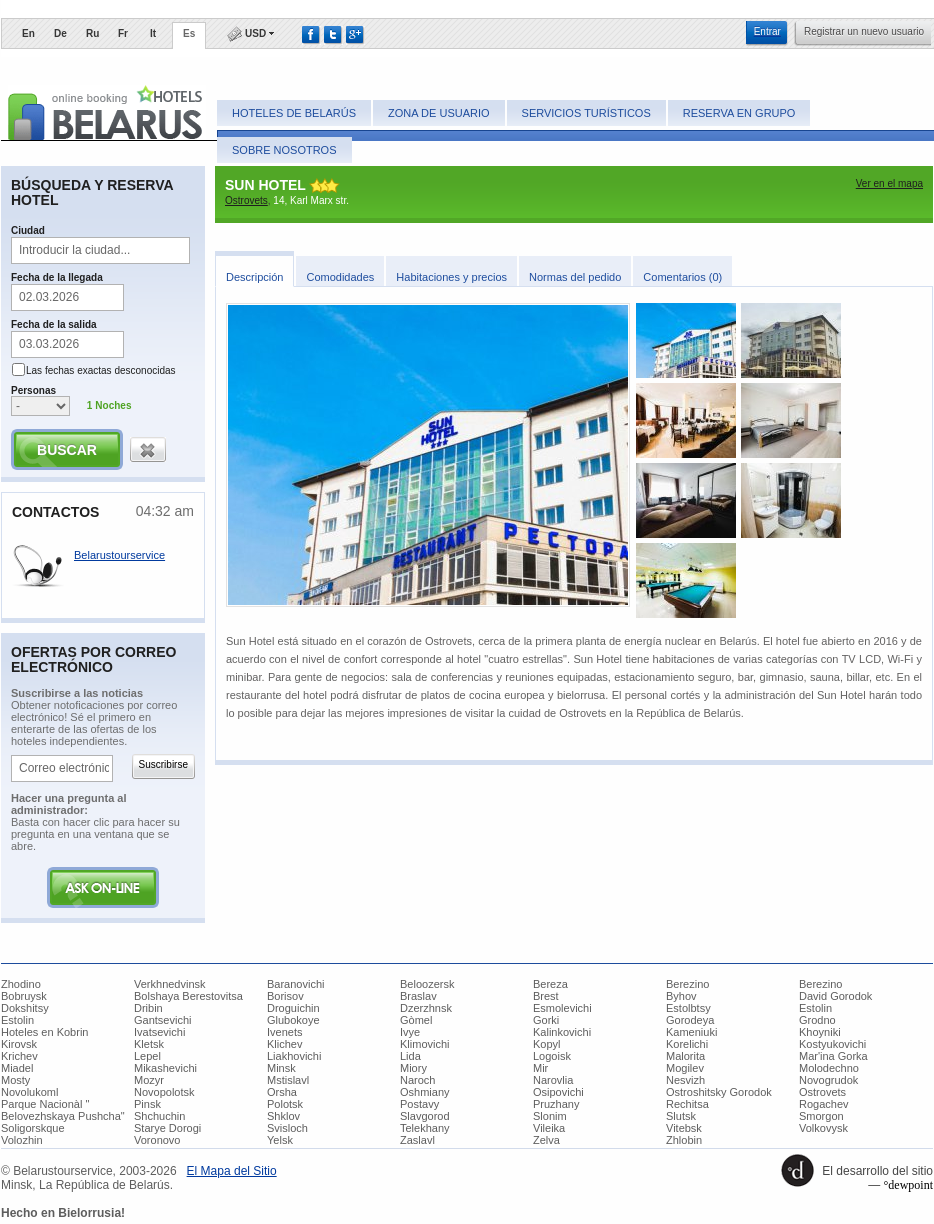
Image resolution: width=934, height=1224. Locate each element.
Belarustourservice (119, 555)
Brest (546, 996)
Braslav (418, 996)
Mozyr (149, 1080)
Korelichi (687, 1044)
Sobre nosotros (284, 150)
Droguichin (293, 1008)
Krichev (19, 1056)
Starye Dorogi (167, 1128)
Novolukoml (29, 1092)
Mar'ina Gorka (833, 1056)
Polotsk (285, 1104)
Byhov (681, 996)
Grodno (817, 1020)
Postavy (419, 1104)
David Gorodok (835, 996)
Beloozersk (427, 984)
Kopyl (547, 1044)
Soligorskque (33, 1128)
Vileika (549, 1128)
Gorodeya (690, 1020)
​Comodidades (340, 277)
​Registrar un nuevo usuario (864, 31)
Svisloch (287, 1128)
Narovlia (553, 1080)
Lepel (147, 1056)
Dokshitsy (25, 1008)
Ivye (410, 1032)
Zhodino (21, 984)
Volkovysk (823, 1128)
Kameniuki (691, 1032)
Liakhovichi (294, 1056)
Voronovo (157, 1140)
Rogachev (824, 1104)
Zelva (546, 1140)
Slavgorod (425, 1116)
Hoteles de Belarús (294, 113)
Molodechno (829, 1068)
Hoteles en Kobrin (44, 1032)
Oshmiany (425, 1092)
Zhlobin (684, 1140)
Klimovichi (425, 1044)
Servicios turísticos (586, 113)
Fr (123, 33)
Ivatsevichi (159, 1032)
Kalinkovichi (562, 1032)
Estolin (815, 1008)
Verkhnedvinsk (170, 984)
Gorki (546, 1020)
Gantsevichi (162, 1020)
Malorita (685, 1056)
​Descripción (254, 277)
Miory (413, 1068)
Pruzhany (556, 1104)
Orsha (282, 1092)
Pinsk (147, 1104)
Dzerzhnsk (426, 1008)
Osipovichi (558, 1092)
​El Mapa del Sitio (232, 1171)
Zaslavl (417, 1140)
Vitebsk (684, 1128)
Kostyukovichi (832, 1044)
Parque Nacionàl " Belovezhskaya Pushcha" (63, 1110)
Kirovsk (19, 1044)
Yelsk (280, 1140)
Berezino (687, 984)
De (60, 33)
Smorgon (821, 1116)
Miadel (17, 1068)
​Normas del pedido (575, 277)
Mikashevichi (165, 1068)
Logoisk (552, 1056)
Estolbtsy (688, 1008)
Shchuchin (159, 1116)
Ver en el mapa (889, 183)
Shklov (283, 1116)
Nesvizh (685, 1080)
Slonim (550, 1116)
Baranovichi (295, 984)
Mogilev (685, 1068)
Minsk (281, 1068)
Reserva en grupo (739, 113)
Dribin (148, 1008)
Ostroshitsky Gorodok (719, 1092)
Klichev (284, 1044)
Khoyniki (820, 1032)
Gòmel (416, 1020)
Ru (92, 33)
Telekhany (425, 1128)
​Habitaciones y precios (451, 277)
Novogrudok (828, 1080)
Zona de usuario (438, 113)
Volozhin (22, 1140)
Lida (410, 1056)
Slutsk (681, 1116)
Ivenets (284, 1032)
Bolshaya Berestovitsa (188, 996)
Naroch (417, 1080)
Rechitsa (687, 1104)
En (28, 33)
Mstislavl (288, 1080)
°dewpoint (908, 1185)
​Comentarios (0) (682, 277)
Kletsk (149, 1044)
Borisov (285, 996)
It (153, 33)
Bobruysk (24, 996)
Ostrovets (246, 200)
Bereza (550, 984)
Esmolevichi (562, 1008)
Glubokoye (293, 1020)
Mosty (15, 1080)
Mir (540, 1068)
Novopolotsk (164, 1092)
